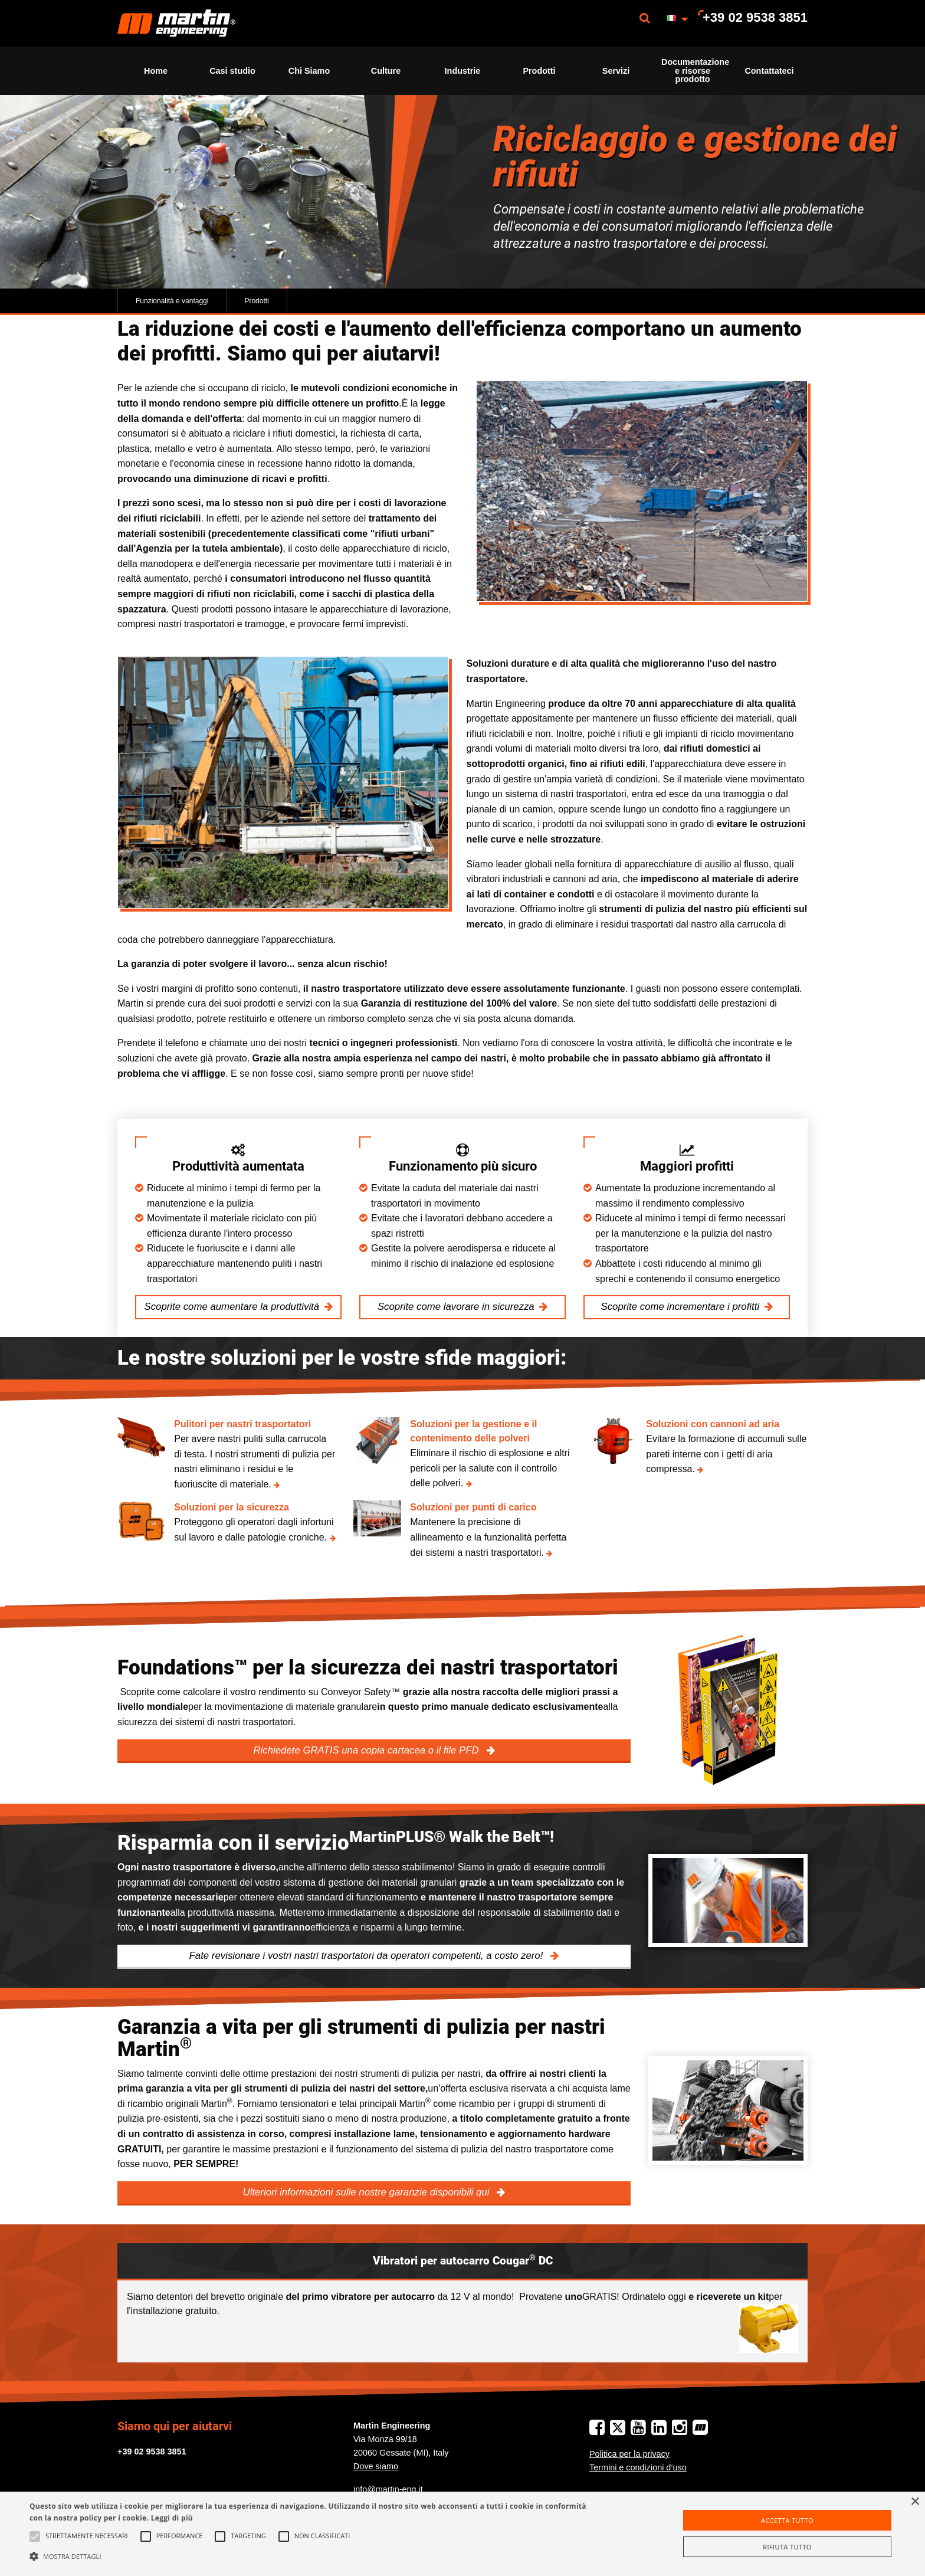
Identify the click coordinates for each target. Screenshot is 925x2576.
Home (156, 71)
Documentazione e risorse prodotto (695, 70)
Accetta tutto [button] (787, 2520)
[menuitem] (176, 23)
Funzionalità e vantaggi (172, 301)
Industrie (463, 71)
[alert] (462, 2534)
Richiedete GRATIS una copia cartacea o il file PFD (367, 1750)
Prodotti (539, 71)
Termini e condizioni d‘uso (638, 2467)
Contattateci (768, 71)
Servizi (615, 71)
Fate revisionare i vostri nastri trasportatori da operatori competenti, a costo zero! (367, 1955)
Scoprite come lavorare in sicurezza (456, 1306)
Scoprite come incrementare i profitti (680, 1306)
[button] (310, 2556)
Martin (176, 23)
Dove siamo (375, 2466)
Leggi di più (172, 2518)
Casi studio (232, 71)
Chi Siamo (309, 71)
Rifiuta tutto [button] (787, 2546)
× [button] (914, 2502)
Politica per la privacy (629, 2454)
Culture (386, 71)
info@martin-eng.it (388, 2489)
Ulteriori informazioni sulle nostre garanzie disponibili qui (368, 2192)
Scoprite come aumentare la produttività (231, 1306)
